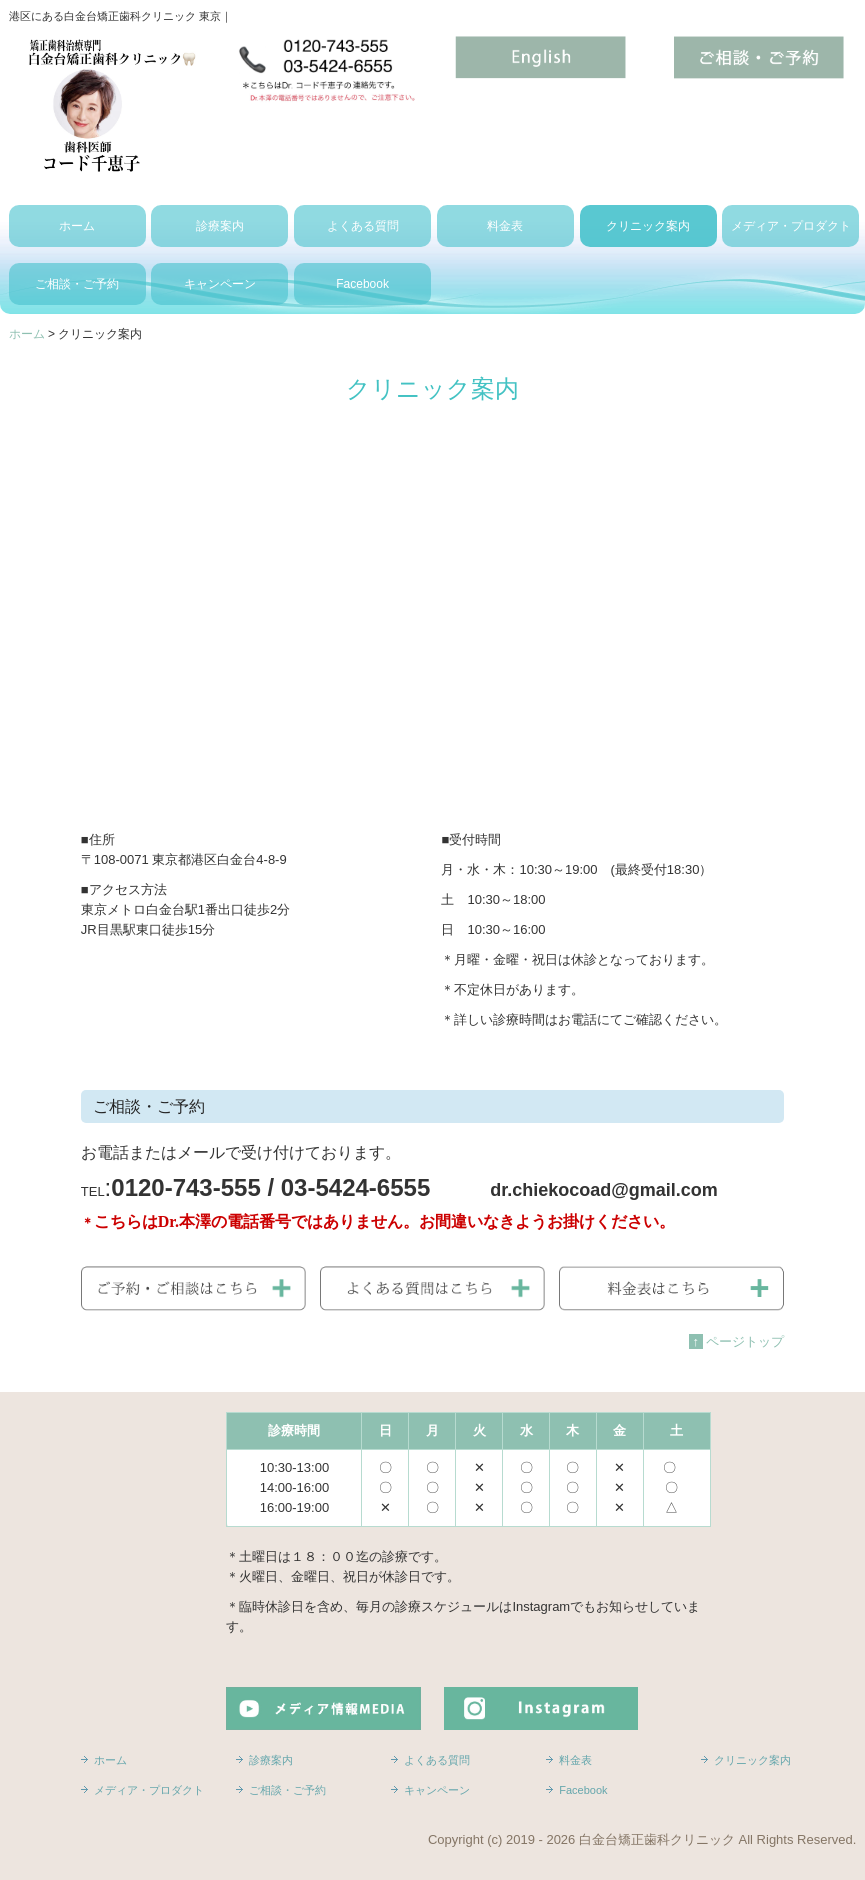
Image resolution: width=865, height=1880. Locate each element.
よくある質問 (363, 226)
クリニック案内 (648, 226)
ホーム (77, 226)
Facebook (362, 284)
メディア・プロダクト (791, 226)
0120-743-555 (185, 1187)
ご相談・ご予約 (77, 284)
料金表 (505, 226)
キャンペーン (220, 284)
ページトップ (738, 1341)
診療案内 (220, 226)
